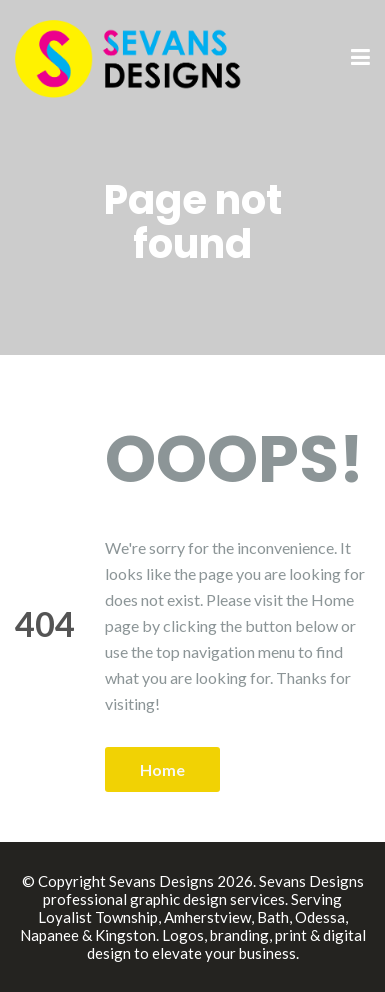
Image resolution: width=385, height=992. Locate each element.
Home (162, 769)
